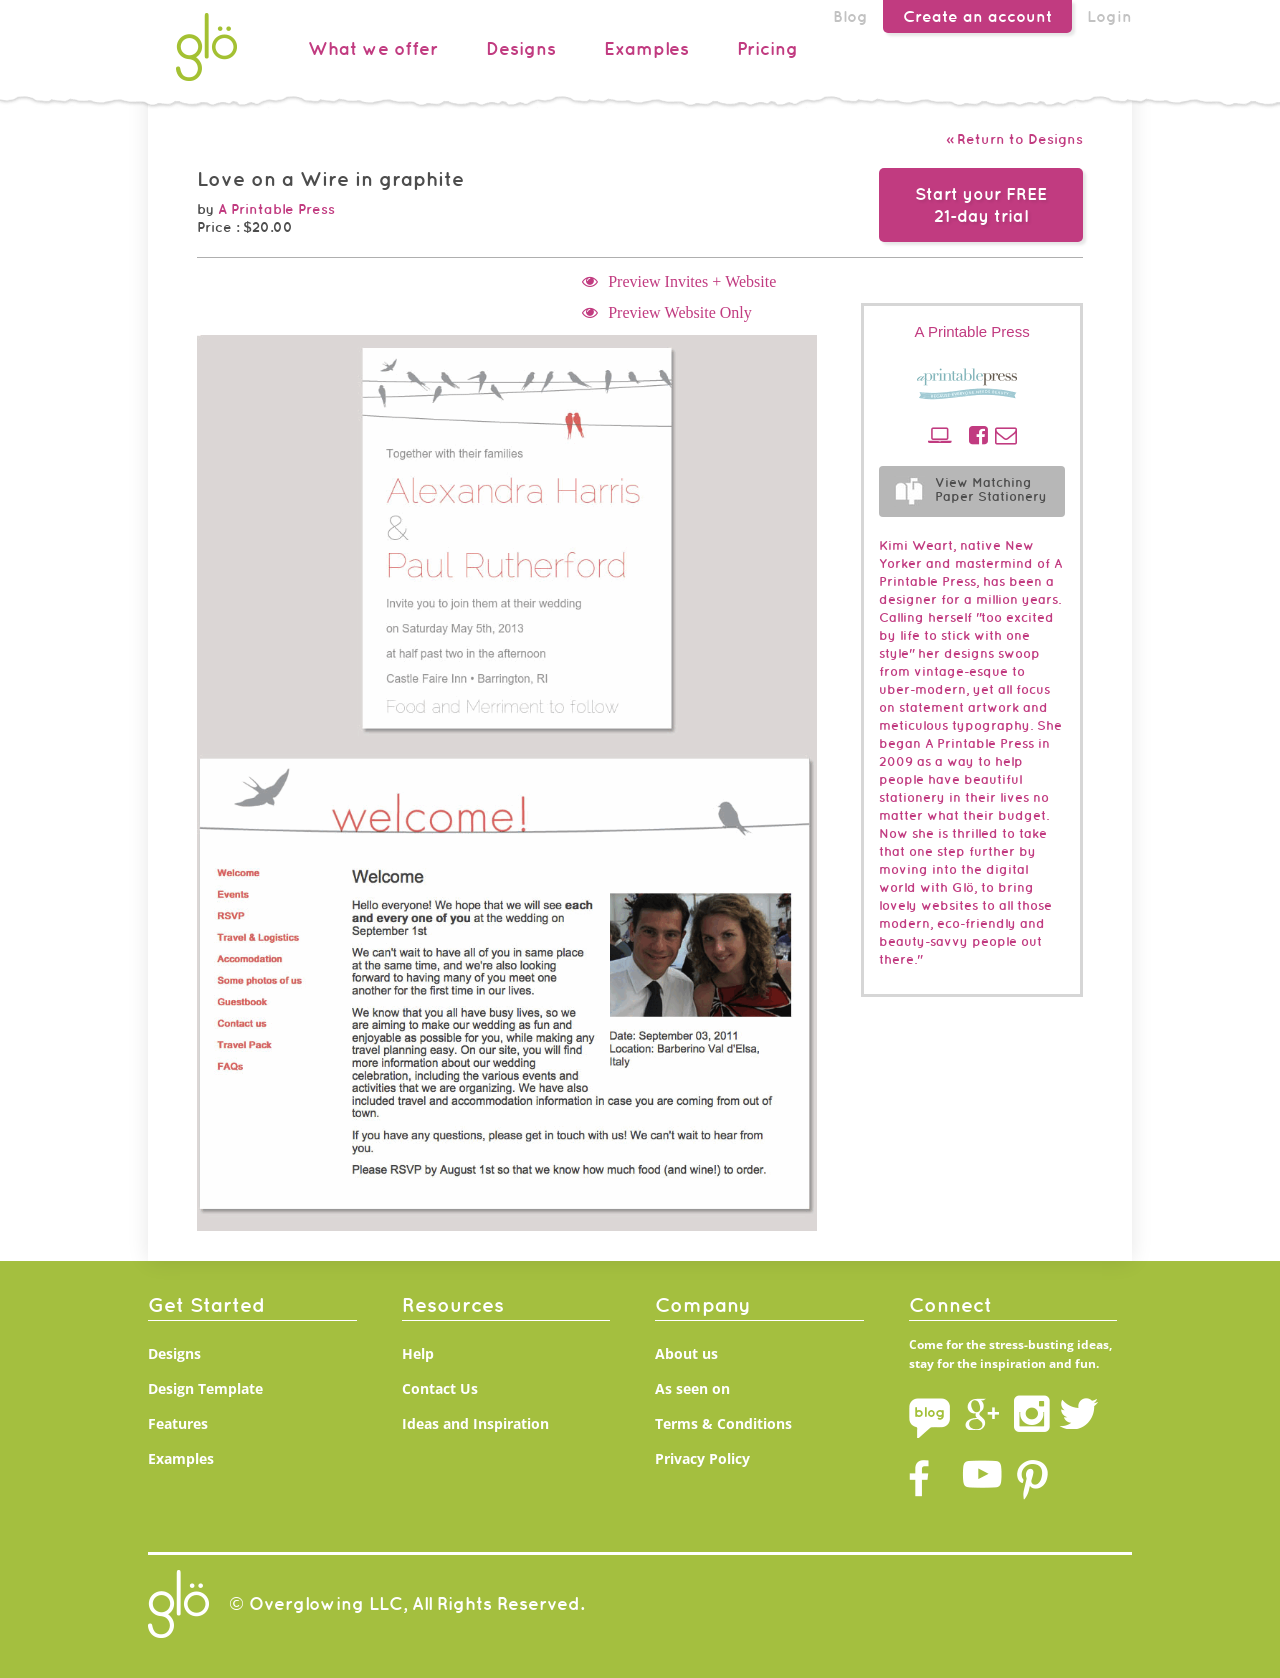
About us (686, 1353)
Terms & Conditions (723, 1423)
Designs (521, 48)
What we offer (373, 48)
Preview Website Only (680, 312)
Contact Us (440, 1388)
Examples (646, 48)
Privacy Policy (702, 1458)
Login (1109, 16)
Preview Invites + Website (692, 281)
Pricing (767, 48)
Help (418, 1353)
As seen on (692, 1388)
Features (178, 1423)
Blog (850, 16)
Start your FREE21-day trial (981, 205)
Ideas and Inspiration (475, 1423)
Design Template (205, 1388)
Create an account (977, 16)
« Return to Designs (1014, 139)
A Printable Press (276, 209)
